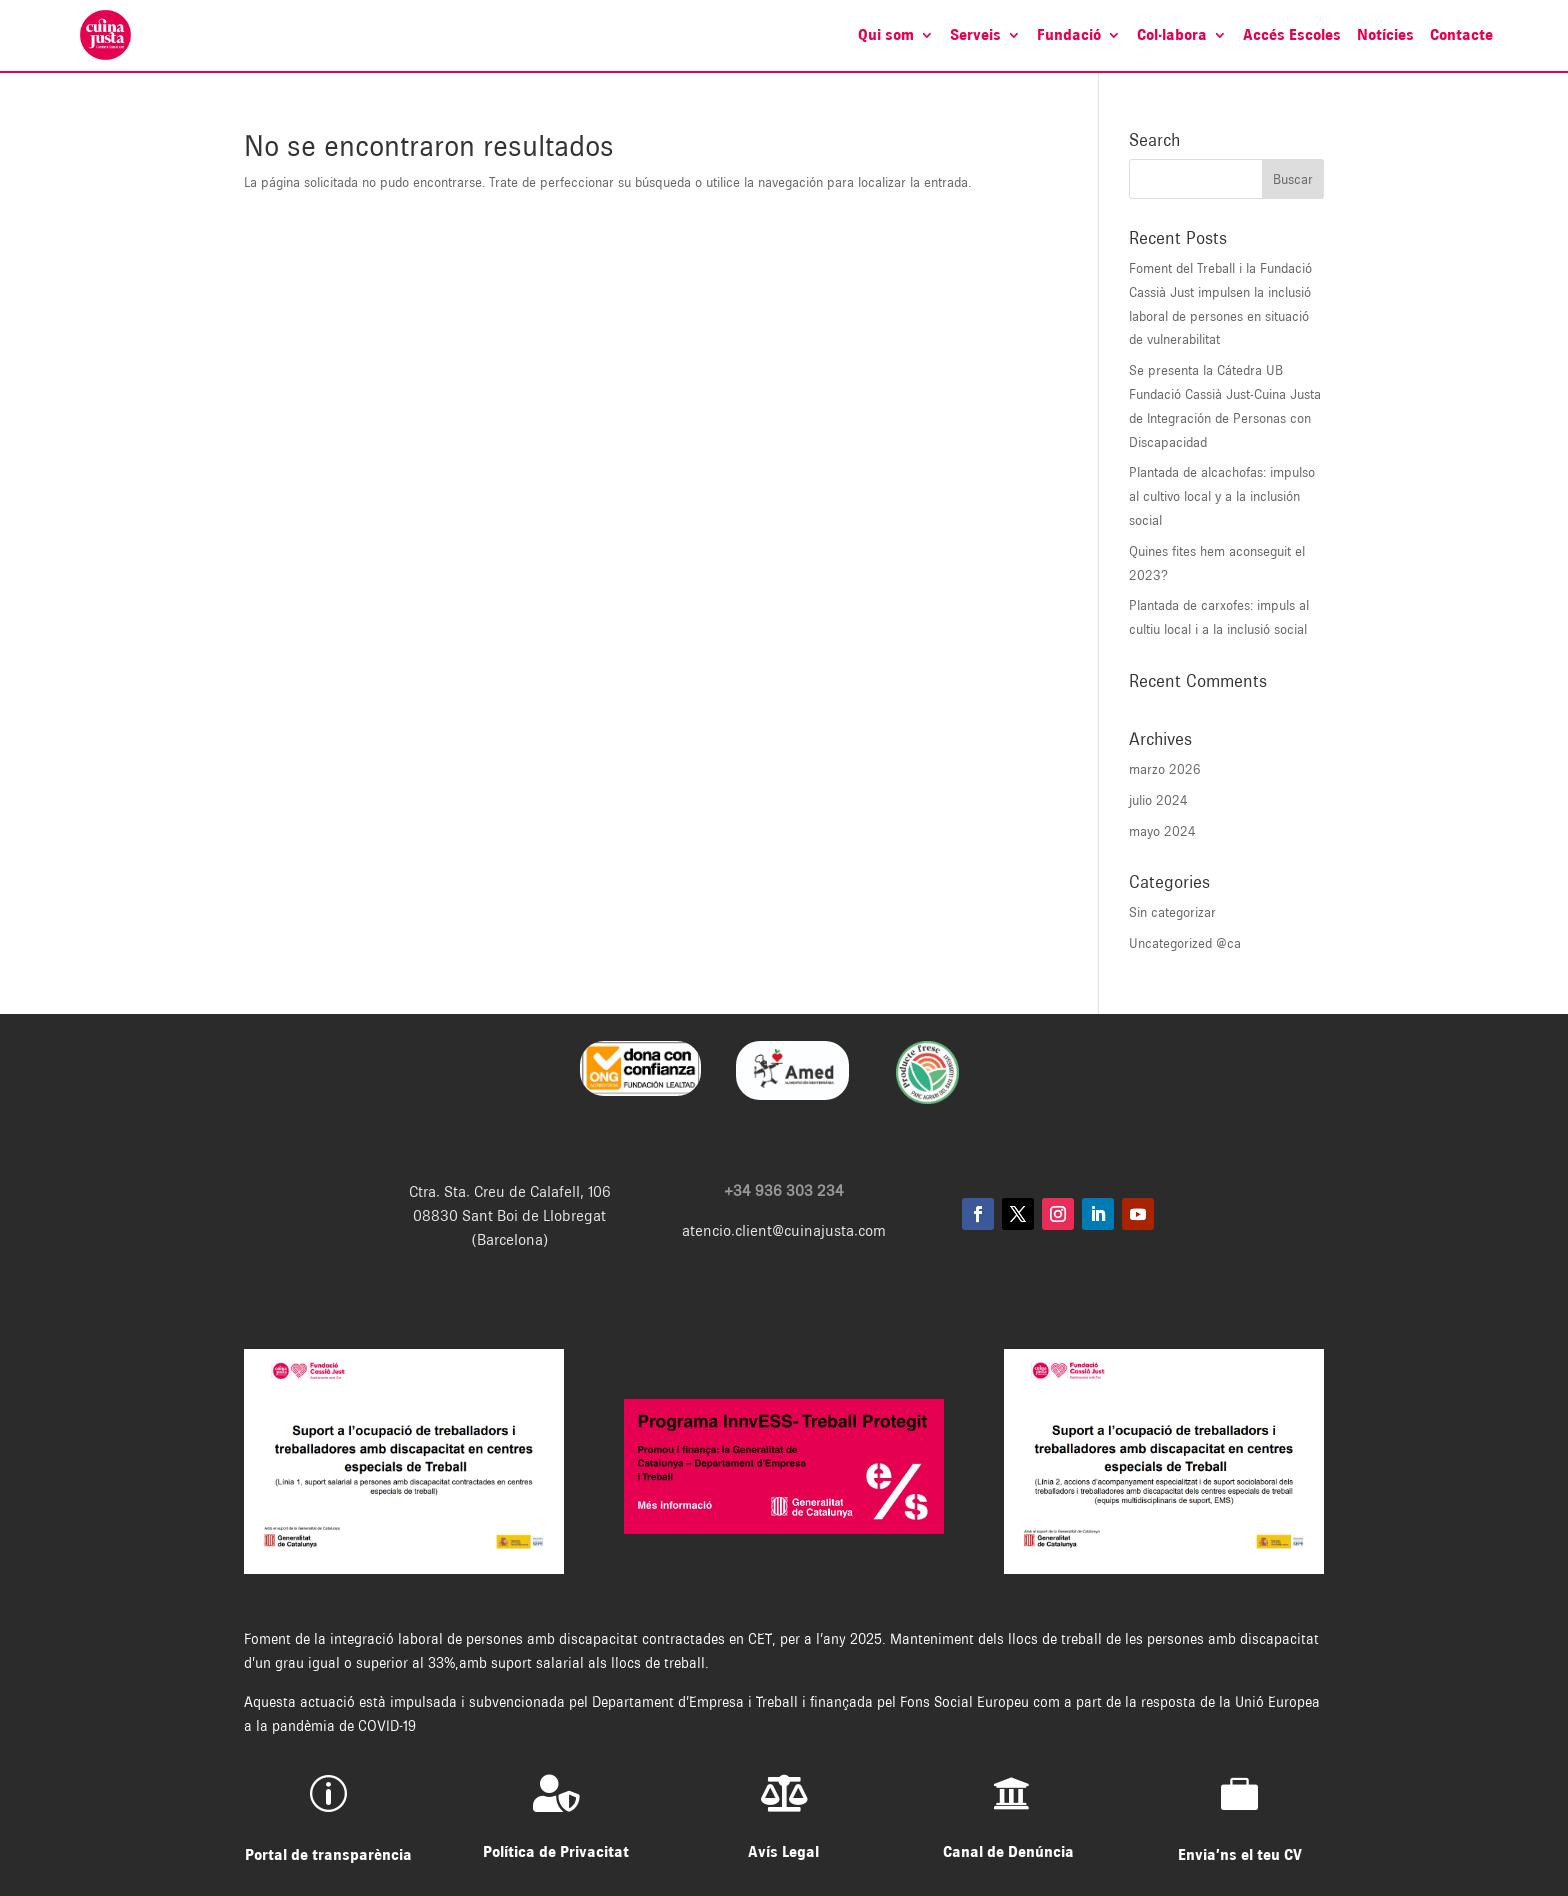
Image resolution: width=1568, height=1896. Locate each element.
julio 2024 (1158, 800)
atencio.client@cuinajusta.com (784, 1231)
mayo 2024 (1162, 831)
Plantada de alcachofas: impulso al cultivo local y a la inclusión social (1222, 496)
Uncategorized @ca (1185, 943)
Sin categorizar (1172, 912)
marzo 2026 (1165, 769)
